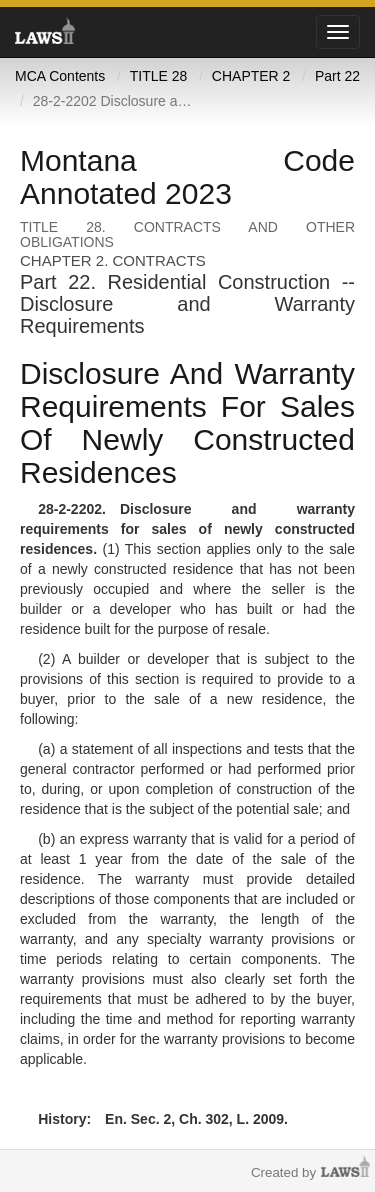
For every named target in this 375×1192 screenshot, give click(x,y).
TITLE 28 (159, 76)
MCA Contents (60, 76)
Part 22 (337, 76)
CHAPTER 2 (251, 76)
